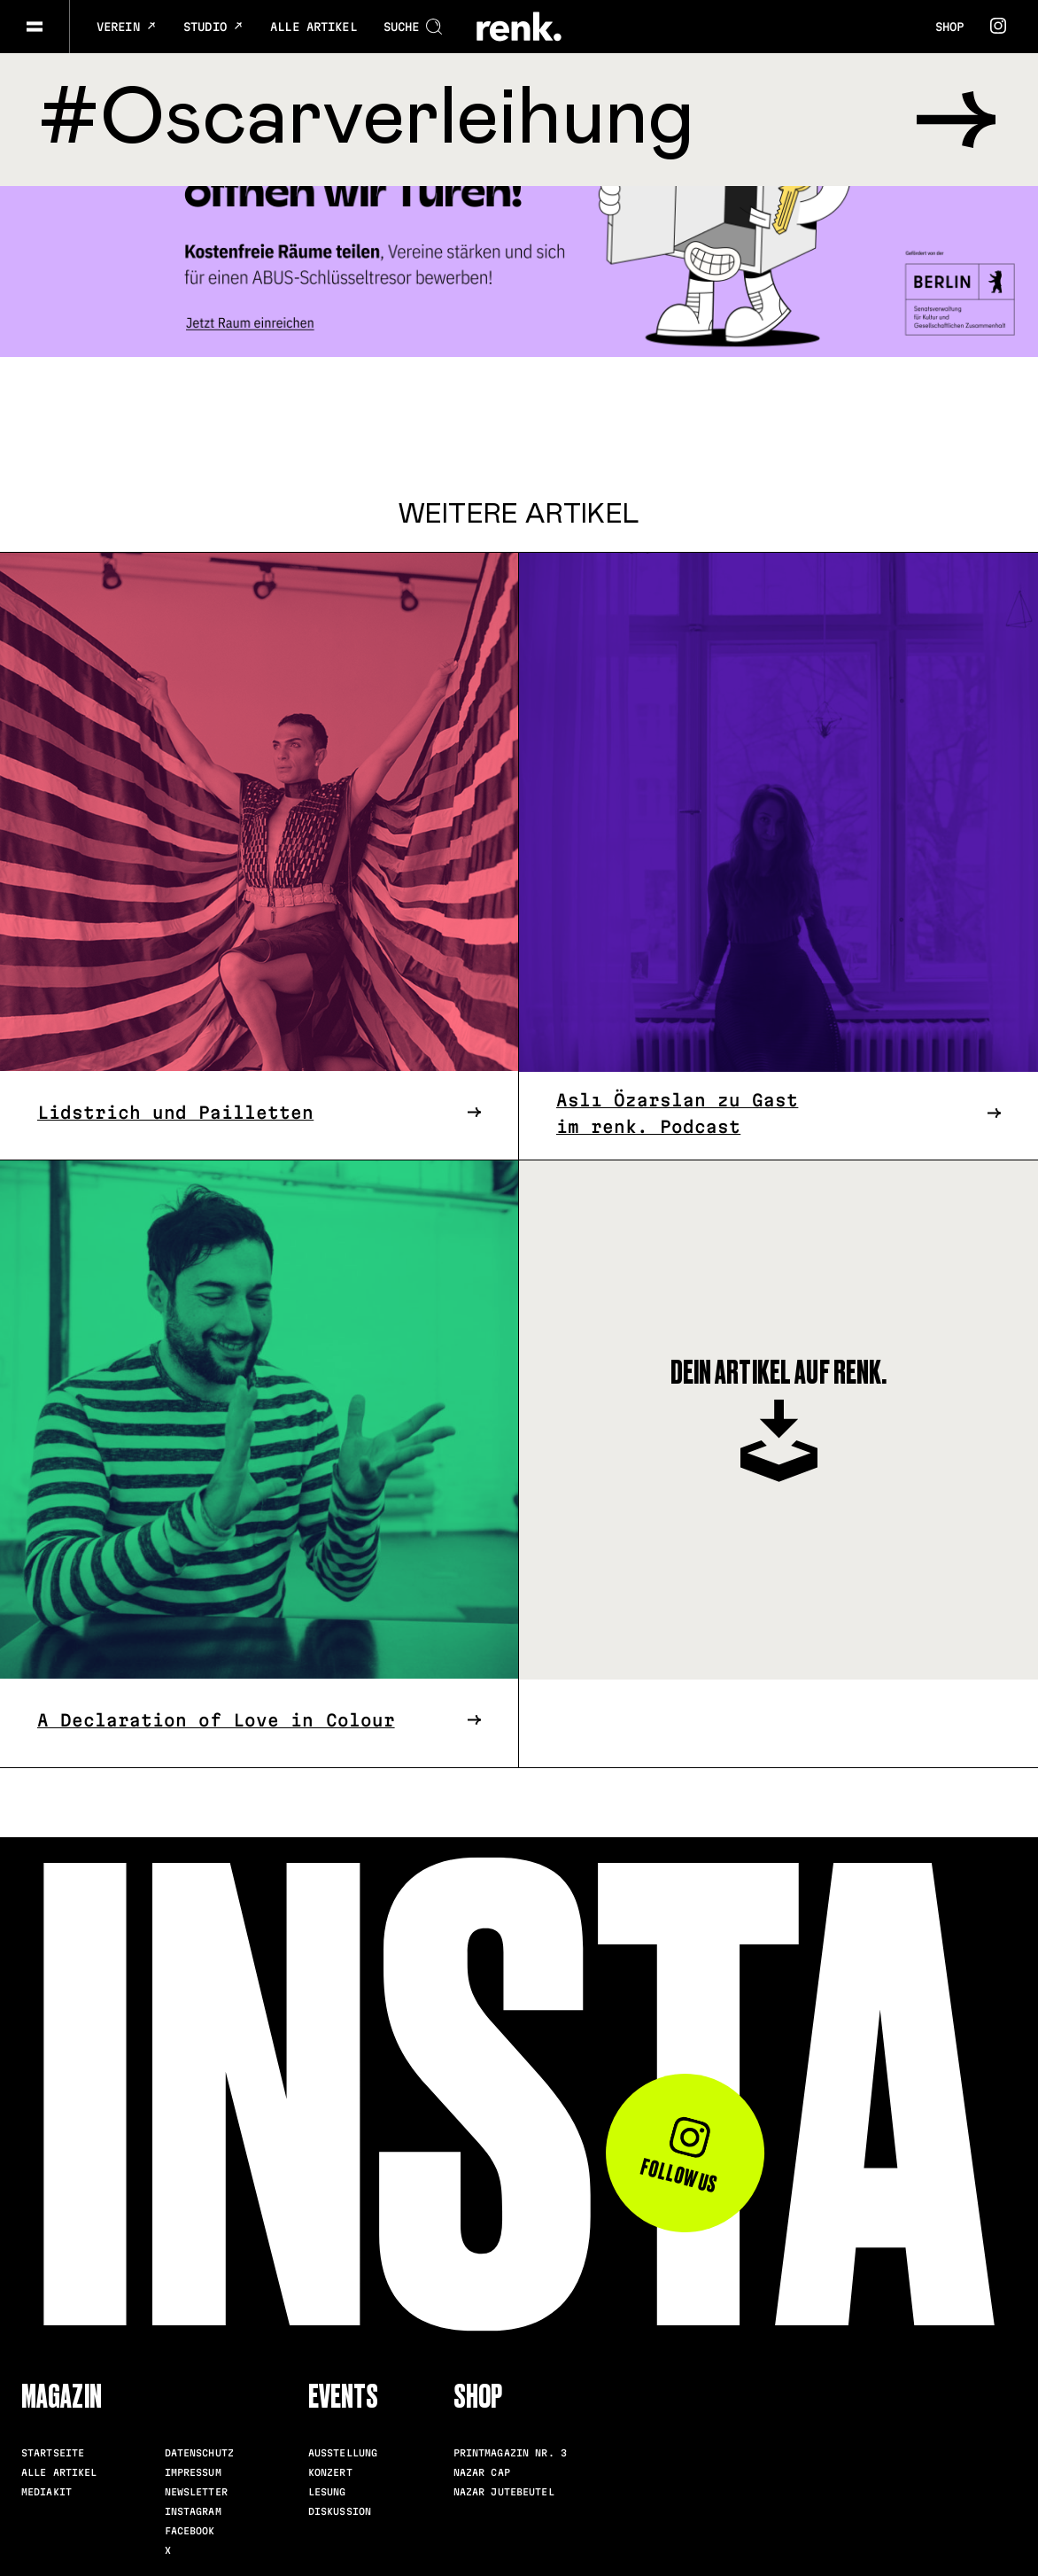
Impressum (193, 2471)
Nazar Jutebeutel (503, 2491)
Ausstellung (342, 2452)
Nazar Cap (481, 2471)
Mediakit (46, 2491)
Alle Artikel (313, 26)
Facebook (190, 2530)
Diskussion (339, 2510)
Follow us (680, 2156)
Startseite (52, 2452)
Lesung (327, 2491)
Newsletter (196, 2491)
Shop (949, 26)
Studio (213, 26)
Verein (127, 26)
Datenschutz (199, 2452)
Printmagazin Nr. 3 (510, 2452)
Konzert (330, 2471)
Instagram (193, 2510)
